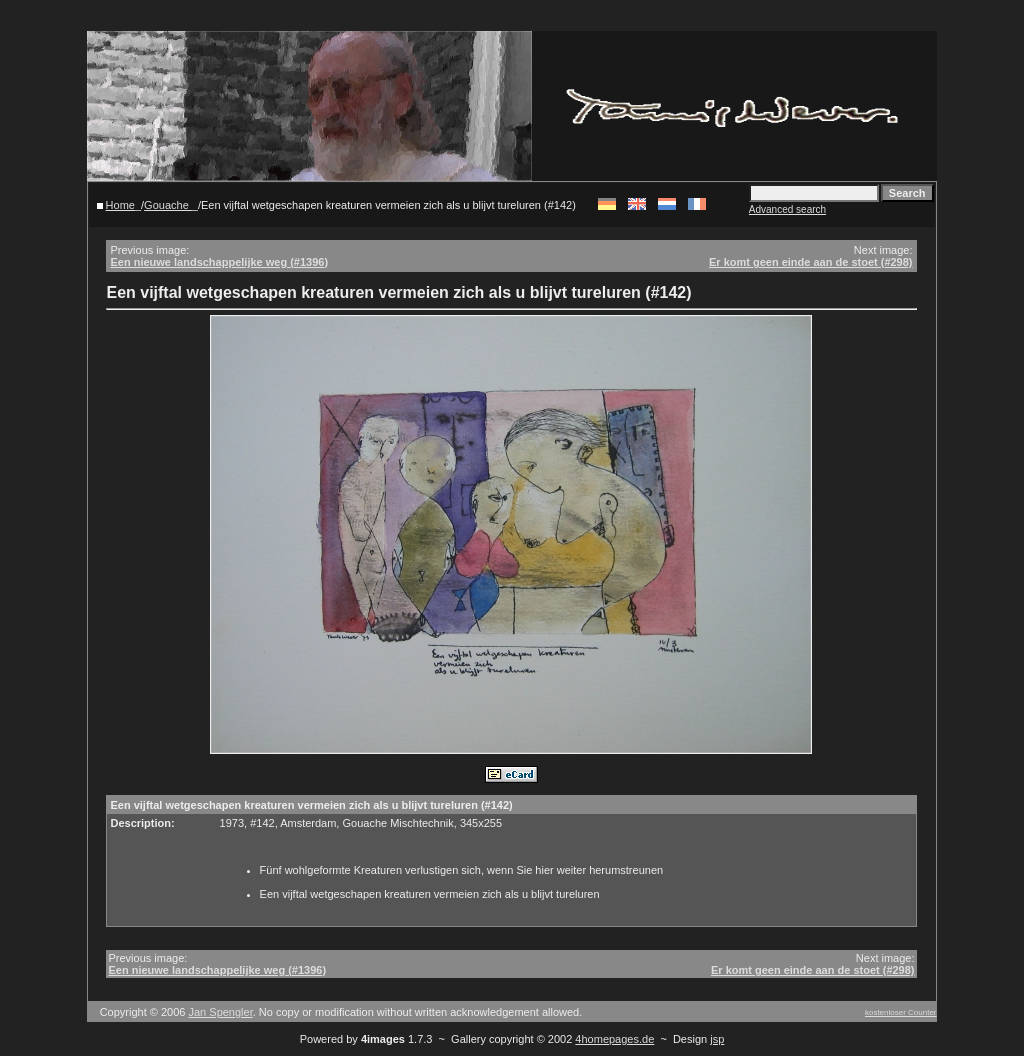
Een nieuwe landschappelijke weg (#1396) (219, 262)
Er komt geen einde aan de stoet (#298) (811, 262)
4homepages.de (614, 1039)
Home (120, 205)
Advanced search (787, 209)
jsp (717, 1039)
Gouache (168, 205)
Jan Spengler (221, 1012)
